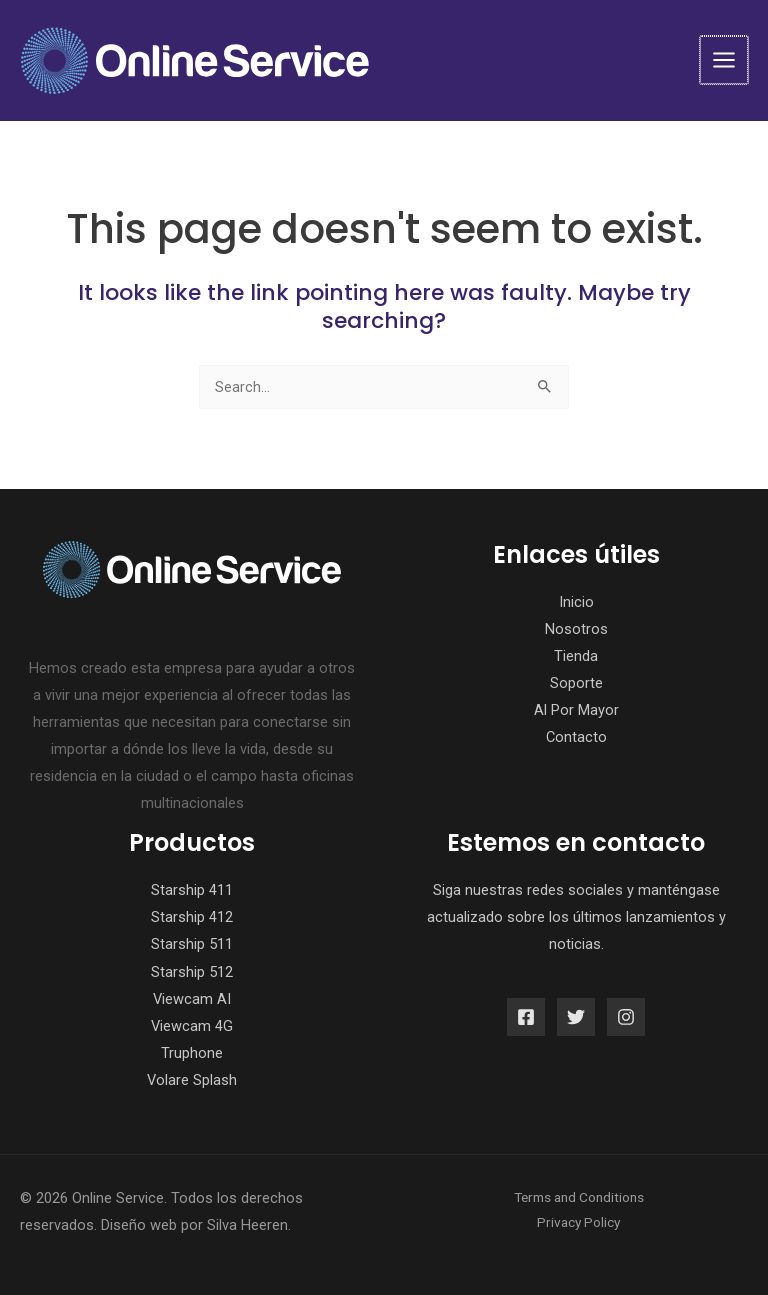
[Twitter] (576, 1017)
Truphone (192, 1053)
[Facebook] (526, 1017)
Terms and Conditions (579, 1197)
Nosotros (576, 629)
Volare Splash (192, 1080)
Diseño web (139, 1225)
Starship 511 (192, 944)
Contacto (576, 737)
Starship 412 (192, 917)
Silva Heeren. (249, 1225)
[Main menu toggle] (725, 60)
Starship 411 (192, 890)
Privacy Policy (578, 1222)
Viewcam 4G (192, 1026)
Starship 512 (192, 972)
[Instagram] (626, 1017)
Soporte (576, 683)
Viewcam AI (192, 999)
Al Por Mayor (576, 710)
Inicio (576, 602)
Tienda (576, 656)
